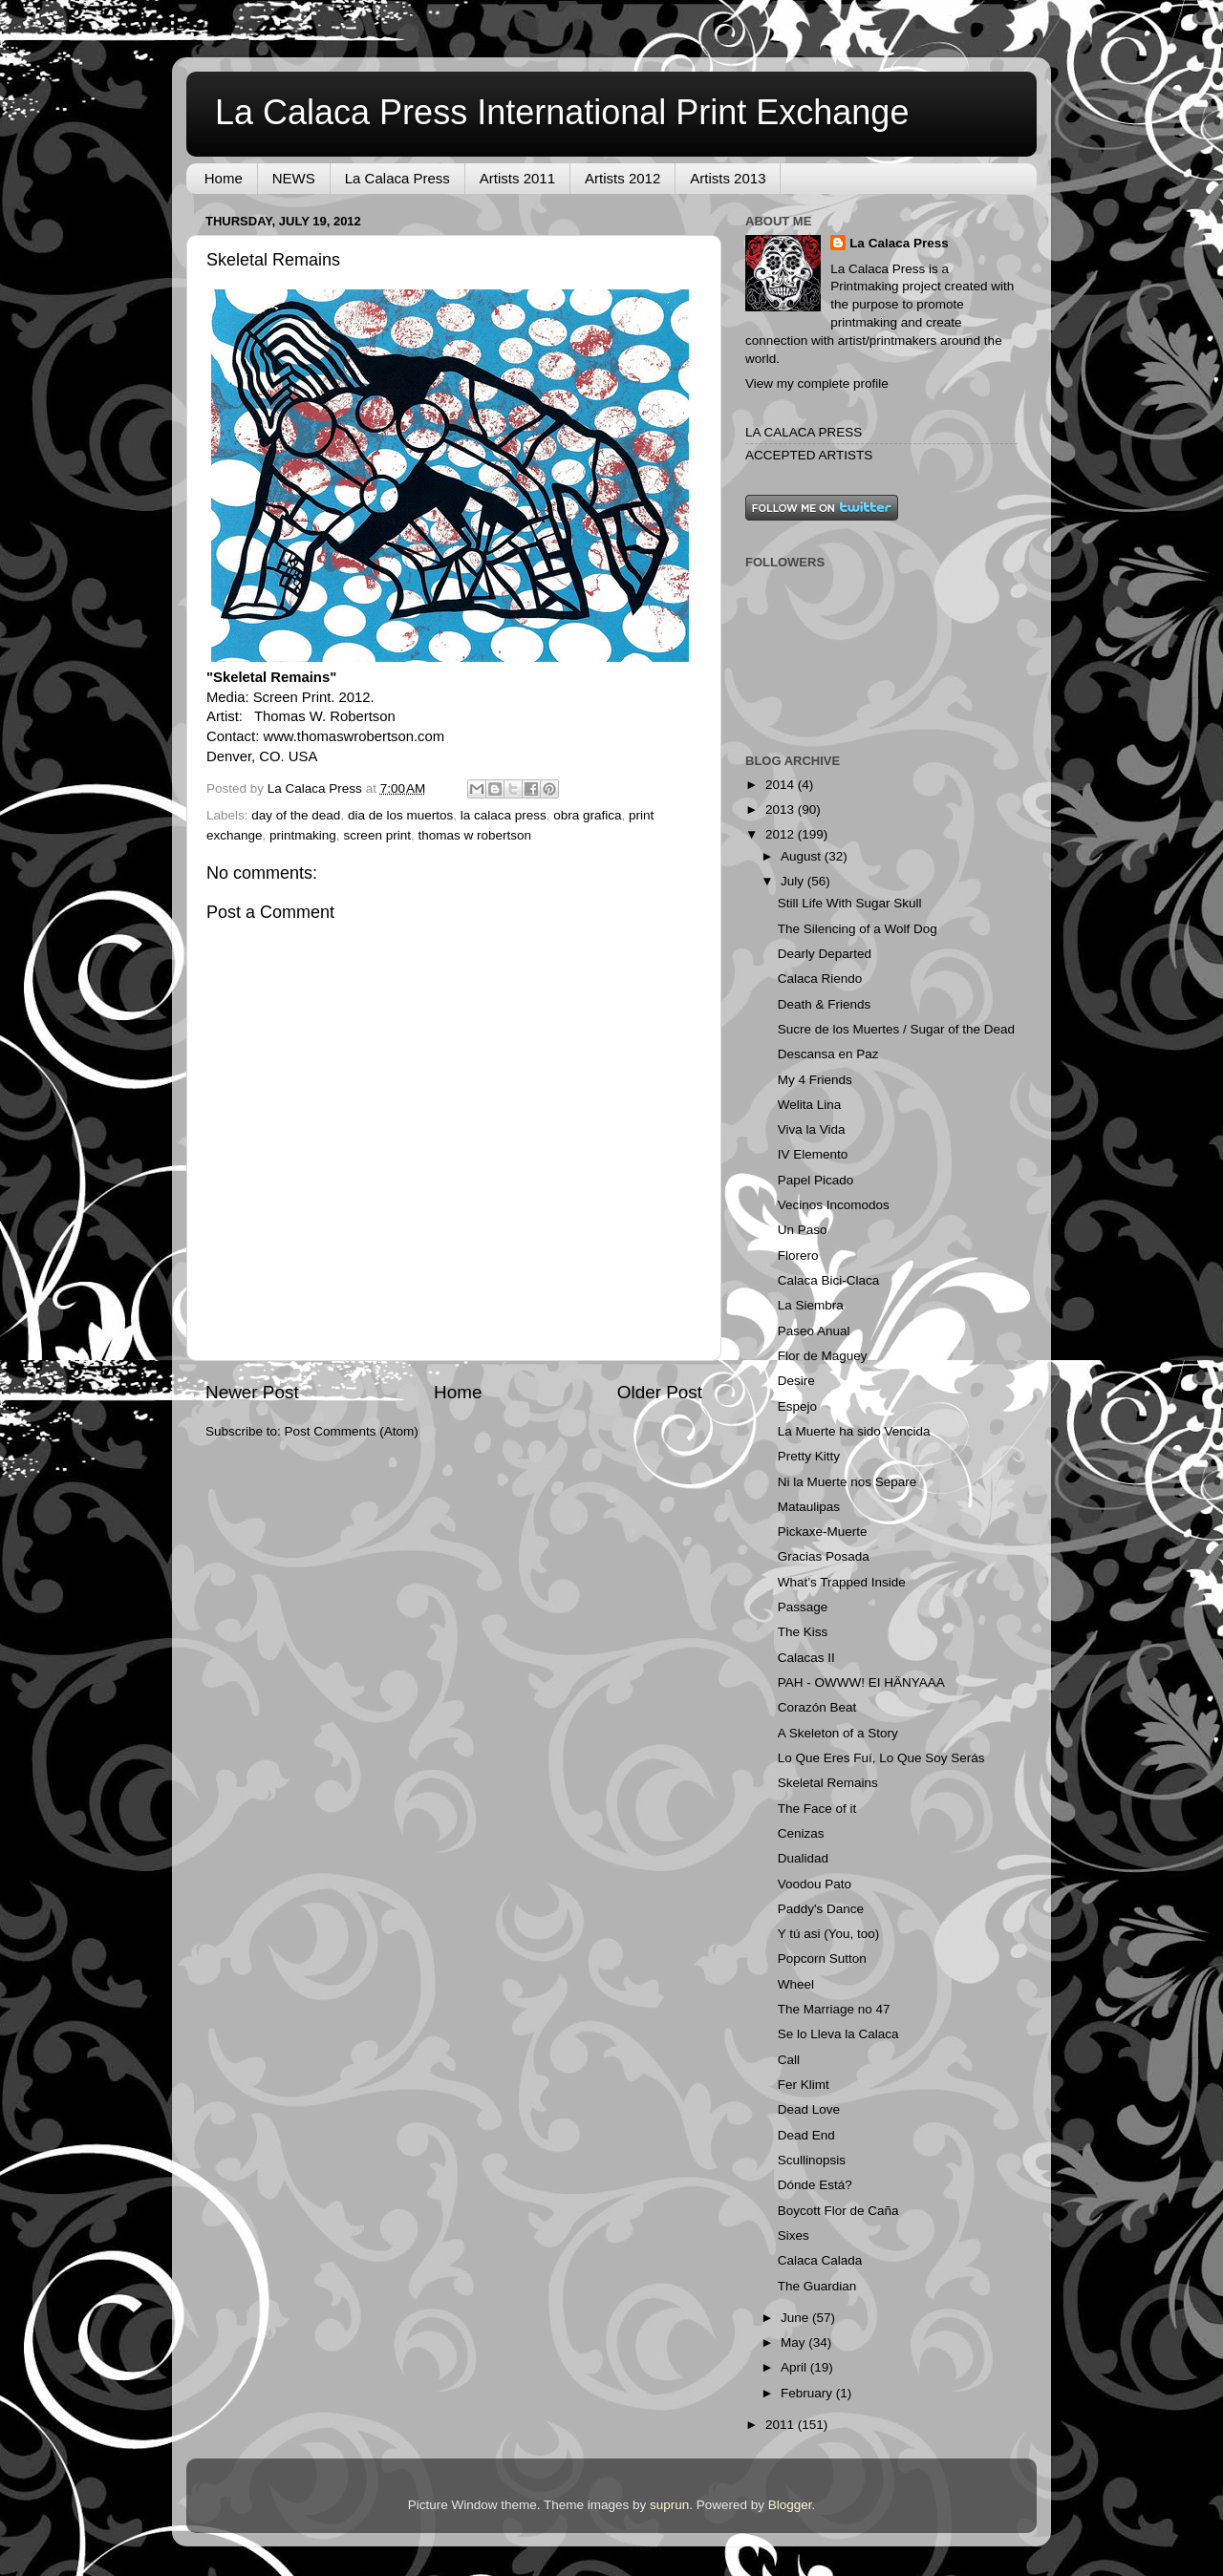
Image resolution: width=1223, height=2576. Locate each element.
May (794, 2342)
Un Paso (802, 1230)
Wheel (796, 1984)
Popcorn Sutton (822, 1958)
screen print (377, 835)
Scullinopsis (812, 2160)
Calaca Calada (820, 2260)
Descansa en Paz (828, 1054)
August (803, 856)
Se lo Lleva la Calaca (838, 2034)
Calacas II (806, 1657)
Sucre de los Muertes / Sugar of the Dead (896, 1029)
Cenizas (801, 1833)
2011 (781, 2424)
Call (789, 2060)
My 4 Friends (815, 1080)
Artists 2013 (727, 178)
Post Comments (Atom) (351, 1431)
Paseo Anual (814, 1331)
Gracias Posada (823, 1556)
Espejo (797, 1406)
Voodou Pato (814, 1884)
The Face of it (817, 1808)
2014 (781, 784)
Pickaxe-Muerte (823, 1531)
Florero (798, 1255)
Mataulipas (809, 1507)
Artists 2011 (517, 178)
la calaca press (504, 815)
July (794, 881)
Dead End (806, 2135)
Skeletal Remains (828, 1783)
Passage (803, 1607)
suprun (669, 2505)
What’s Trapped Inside (842, 1582)
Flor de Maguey (823, 1356)
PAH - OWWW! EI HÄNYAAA (861, 1682)
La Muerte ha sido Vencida (854, 1431)
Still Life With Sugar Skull (850, 903)
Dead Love (809, 2109)
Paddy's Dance (821, 1909)
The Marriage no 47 (834, 2009)
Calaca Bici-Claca (829, 1280)
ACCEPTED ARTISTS (808, 455)
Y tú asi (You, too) (829, 1934)
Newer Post (252, 1392)
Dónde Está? (815, 2185)
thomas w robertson (474, 835)
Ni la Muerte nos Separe (847, 1482)
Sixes (793, 2235)
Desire (796, 1380)
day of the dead (295, 815)
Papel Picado (816, 1180)
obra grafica (587, 815)
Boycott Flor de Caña (838, 2210)
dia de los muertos (400, 815)
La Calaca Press (397, 178)
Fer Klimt (803, 2084)
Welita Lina (810, 1104)
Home (223, 178)
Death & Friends (824, 1004)
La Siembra (811, 1305)
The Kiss (803, 1632)
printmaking (302, 835)
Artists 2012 (622, 178)
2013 (781, 809)
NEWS (293, 178)
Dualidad (803, 1858)
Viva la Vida (812, 1129)
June (796, 2317)
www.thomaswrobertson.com (353, 736)
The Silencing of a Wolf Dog (857, 929)
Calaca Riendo (820, 978)
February (808, 2393)
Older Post (659, 1392)
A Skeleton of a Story (838, 1733)
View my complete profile (817, 383)
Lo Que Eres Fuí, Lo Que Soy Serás (881, 1758)
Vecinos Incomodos (834, 1205)
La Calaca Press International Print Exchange (562, 112)
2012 (781, 834)
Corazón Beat (817, 1707)
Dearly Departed (824, 954)
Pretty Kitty (809, 1456)
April (795, 2367)
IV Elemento (813, 1154)
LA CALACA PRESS (803, 432)
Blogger (790, 2505)
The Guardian (817, 2286)
